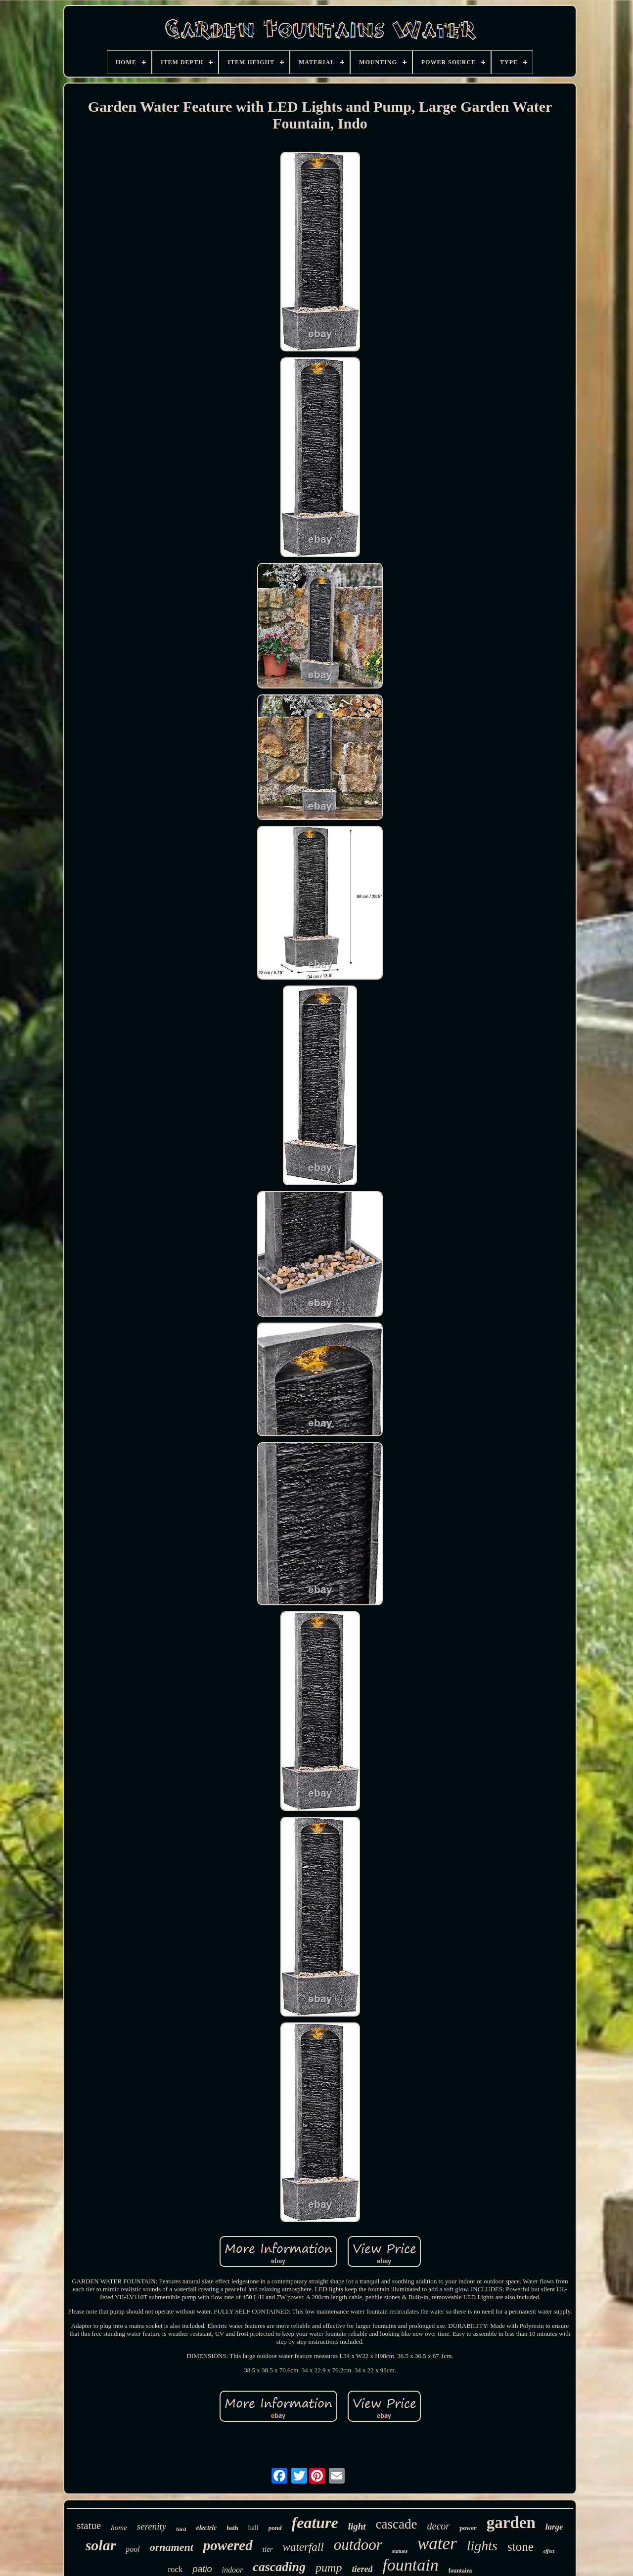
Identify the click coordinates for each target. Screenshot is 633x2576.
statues (399, 2551)
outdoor (358, 2544)
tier (268, 2549)
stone (520, 2546)
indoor (232, 2570)
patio (202, 2569)
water (437, 2543)
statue (89, 2526)
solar (101, 2545)
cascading (279, 2567)
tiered (362, 2569)
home (119, 2528)
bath (232, 2528)
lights (482, 2545)
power (468, 2528)
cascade (396, 2524)
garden (511, 2523)
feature (315, 2523)
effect (549, 2551)
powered (228, 2545)
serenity (151, 2526)
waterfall (303, 2547)
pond (275, 2528)
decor (438, 2526)
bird (181, 2529)
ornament (171, 2547)
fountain (410, 2565)
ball (253, 2528)
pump (329, 2567)
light (357, 2526)
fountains (460, 2570)
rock (175, 2569)
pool (132, 2549)
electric (206, 2528)
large (554, 2527)
